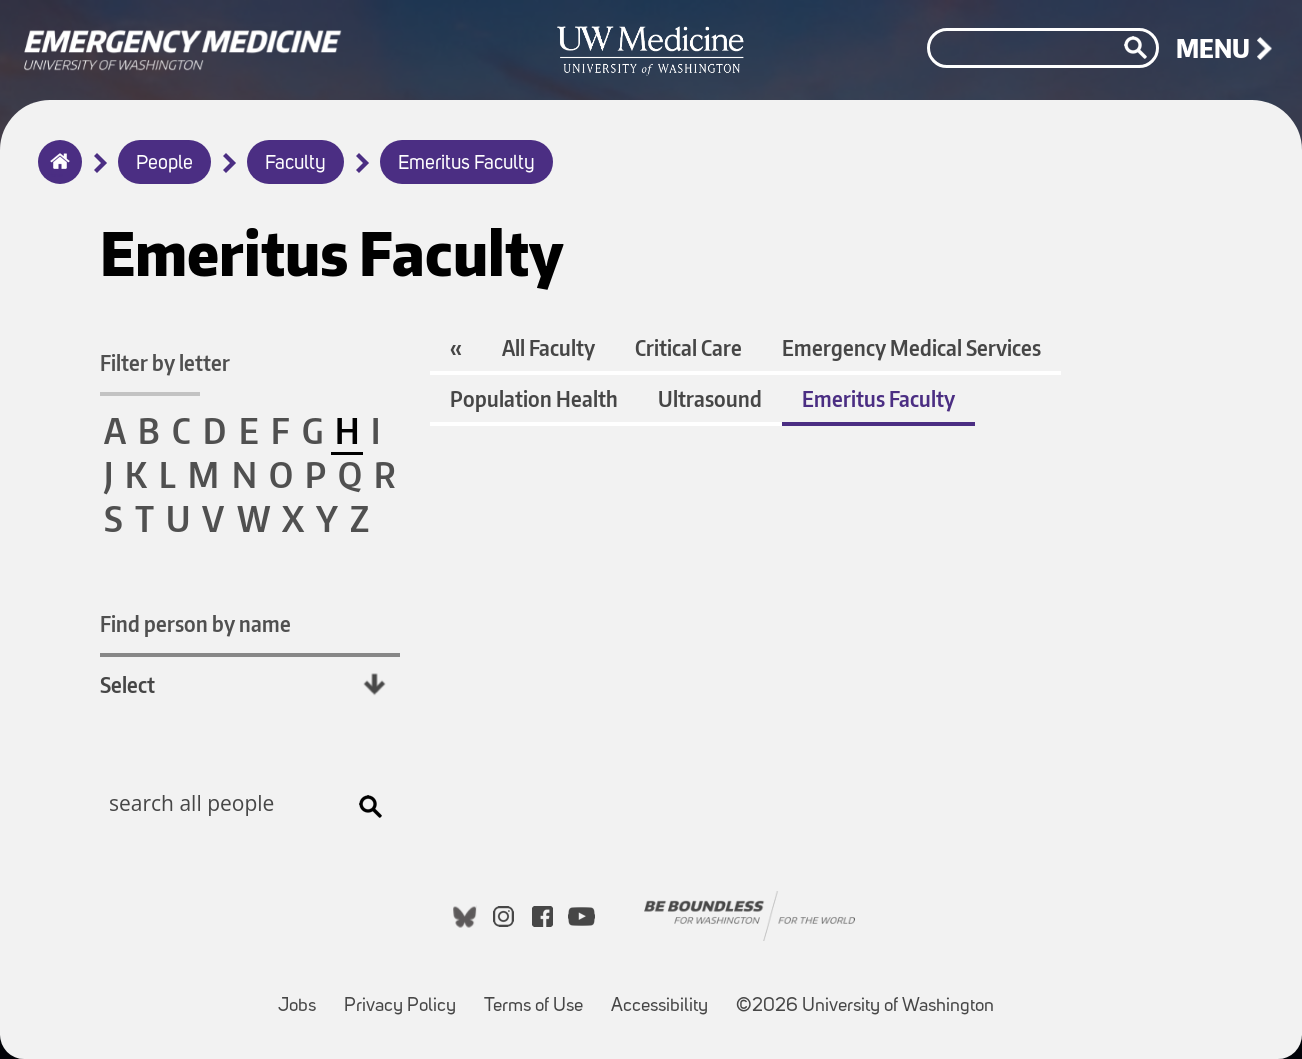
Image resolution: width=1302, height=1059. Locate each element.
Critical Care (688, 347)
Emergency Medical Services (911, 347)
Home (55, 175)
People (164, 164)
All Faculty (548, 347)
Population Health (534, 398)
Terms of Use (539, 996)
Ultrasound (710, 398)
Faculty (295, 164)
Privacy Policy (406, 996)
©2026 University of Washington (865, 1006)
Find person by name (195, 623)
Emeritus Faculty (466, 164)
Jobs (303, 996)
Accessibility (665, 996)
